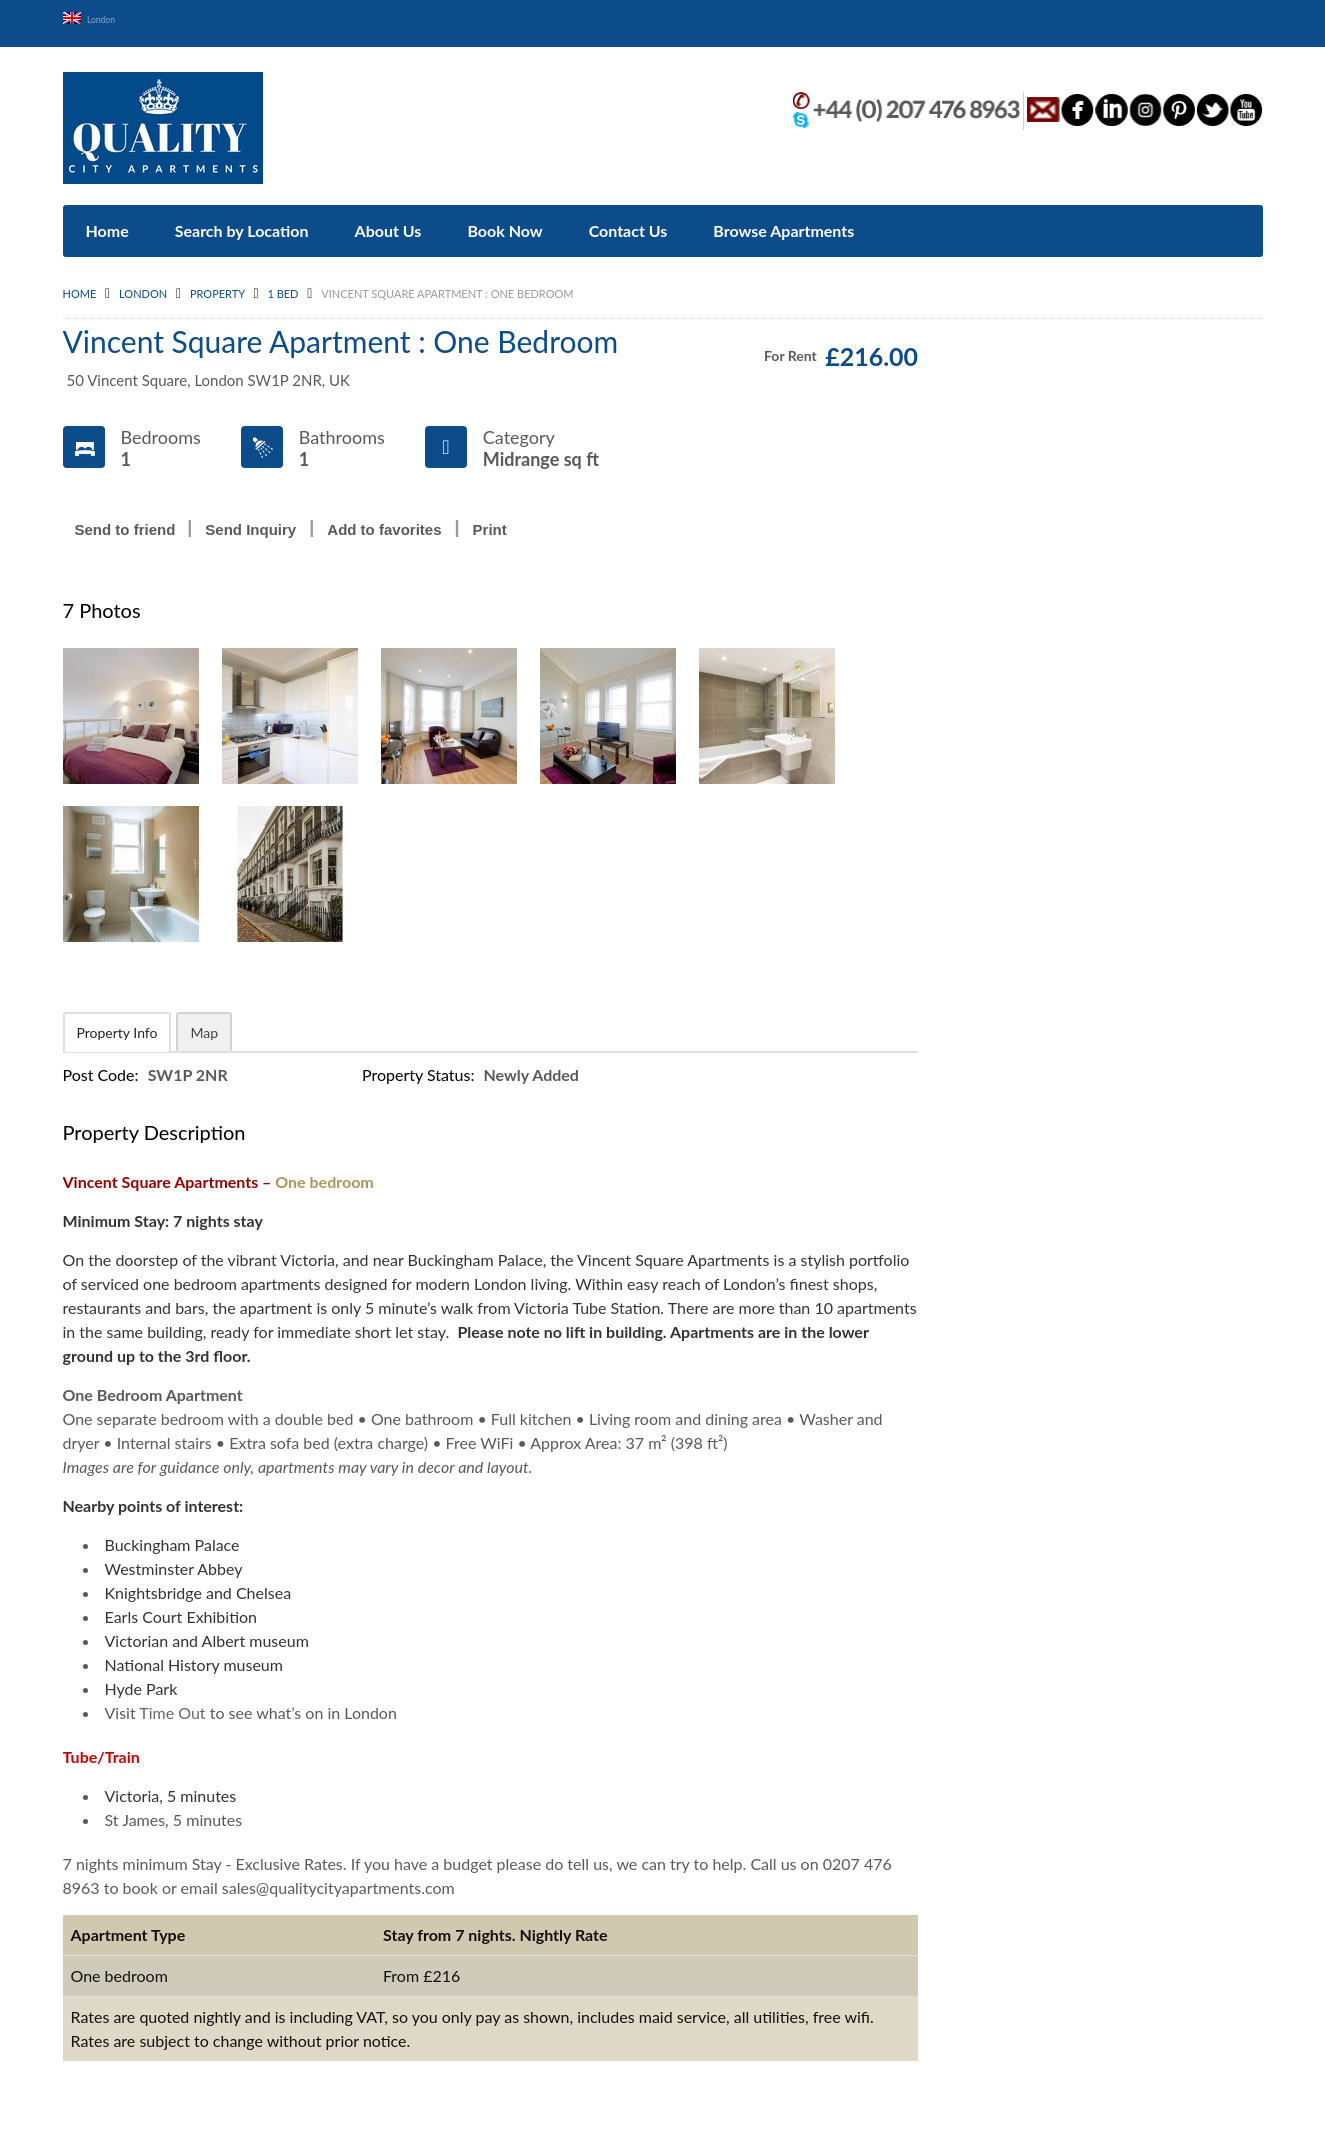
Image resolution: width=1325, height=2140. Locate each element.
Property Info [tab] (117, 1023)
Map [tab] (204, 1023)
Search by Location (242, 221)
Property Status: (420, 1065)
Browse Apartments (783, 221)
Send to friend (125, 520)
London (107, 17)
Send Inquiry (250, 520)
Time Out (172, 1703)
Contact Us (628, 221)
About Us (388, 221)
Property (217, 284)
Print (490, 520)
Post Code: (103, 1065)
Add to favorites (384, 520)
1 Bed (282, 284)
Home (107, 221)
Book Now (504, 221)
